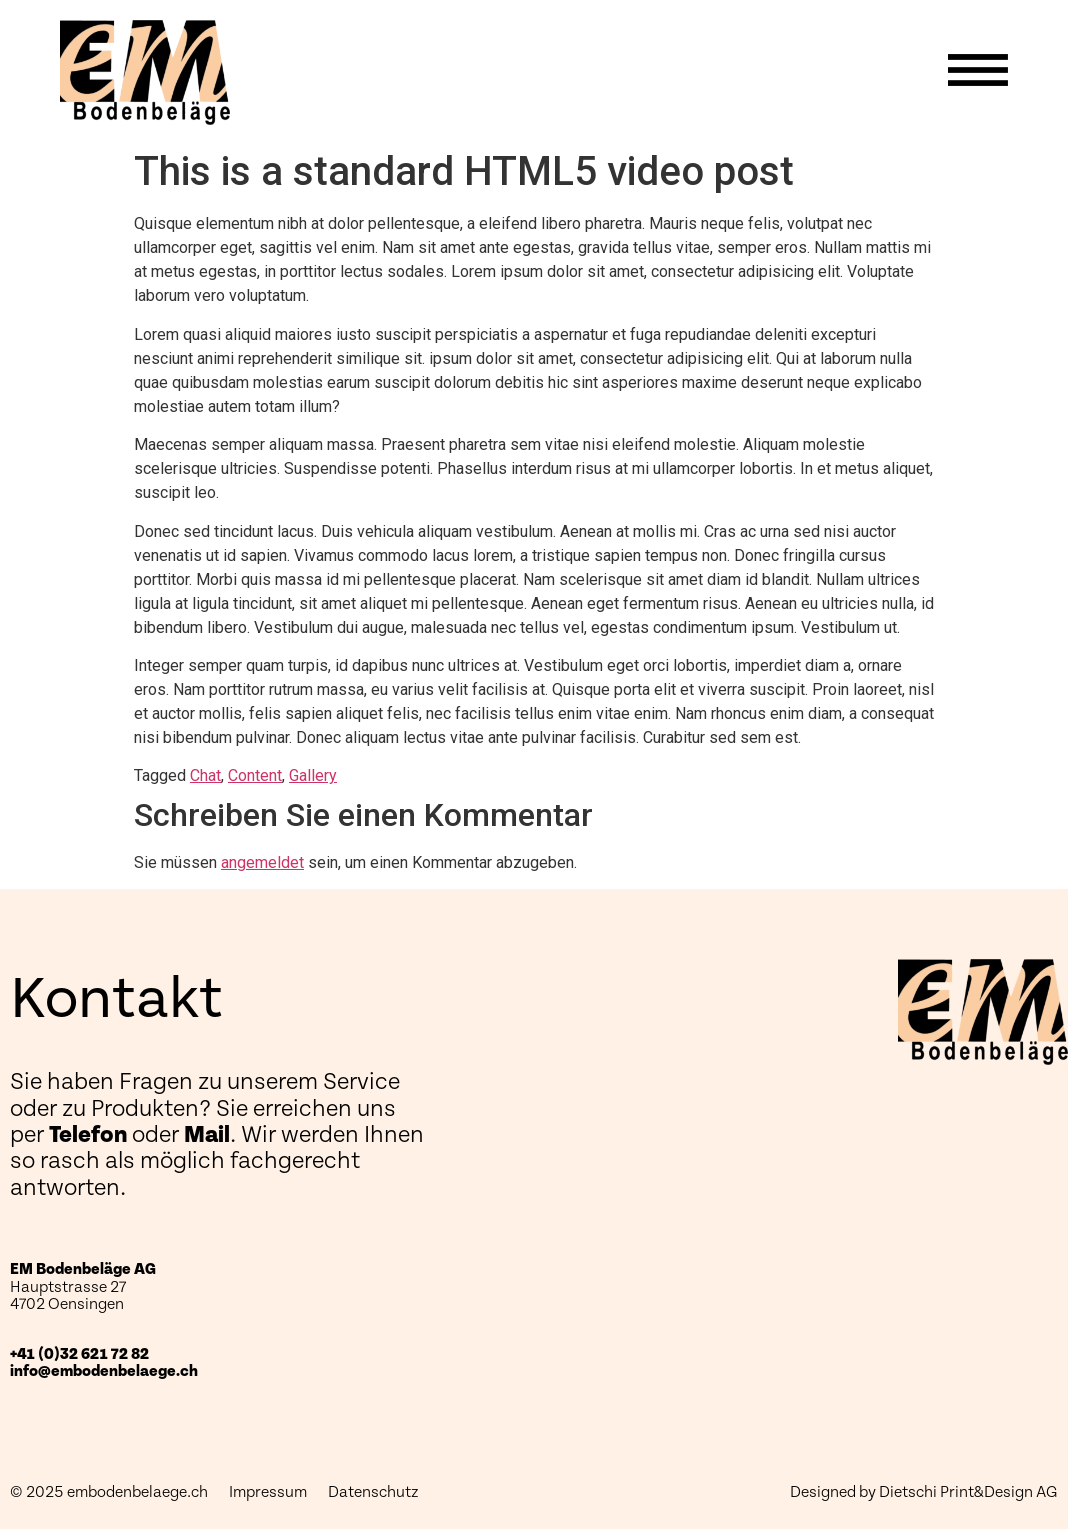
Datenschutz (373, 1492)
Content (255, 775)
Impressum (268, 1492)
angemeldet (262, 862)
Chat (205, 775)
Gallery (313, 775)
